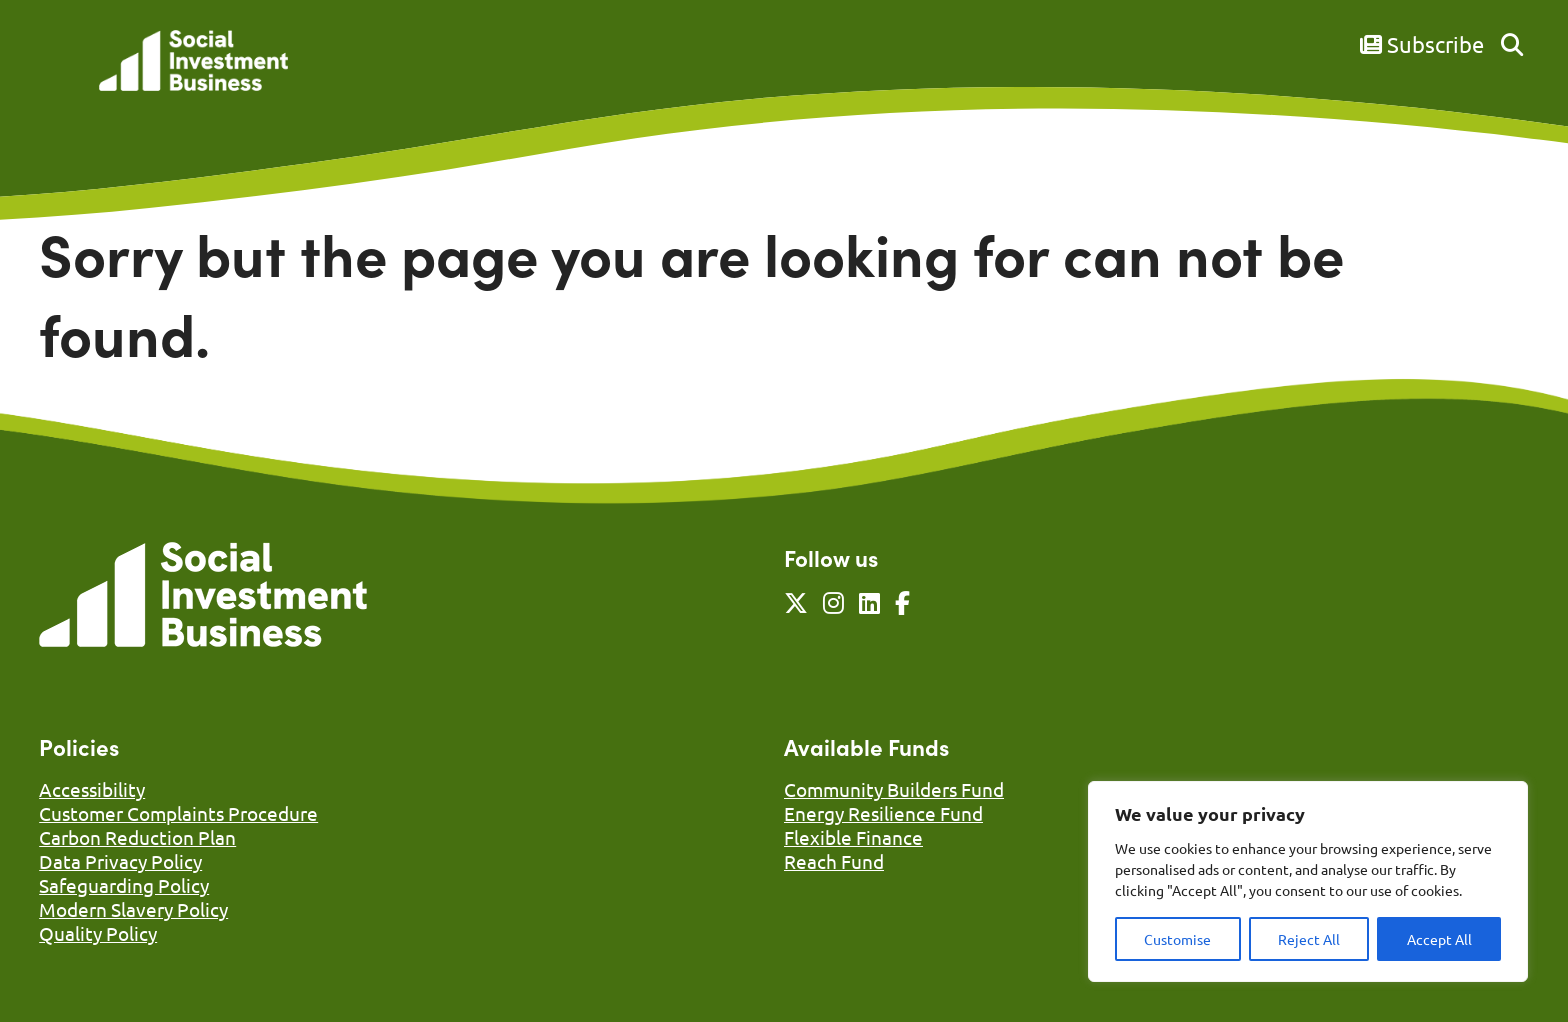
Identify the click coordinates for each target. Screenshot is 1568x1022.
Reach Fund (834, 861)
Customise (1177, 939)
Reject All (1309, 939)
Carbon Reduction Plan (137, 837)
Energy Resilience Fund (883, 813)
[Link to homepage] (193, 62)
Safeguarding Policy (124, 885)
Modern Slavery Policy (133, 909)
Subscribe (1422, 44)
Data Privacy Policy (120, 861)
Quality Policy (98, 933)
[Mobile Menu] (61, 75)
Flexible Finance (853, 837)
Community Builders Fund (894, 789)
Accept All (1439, 939)
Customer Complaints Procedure (178, 813)
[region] (1308, 881)
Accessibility (92, 789)
